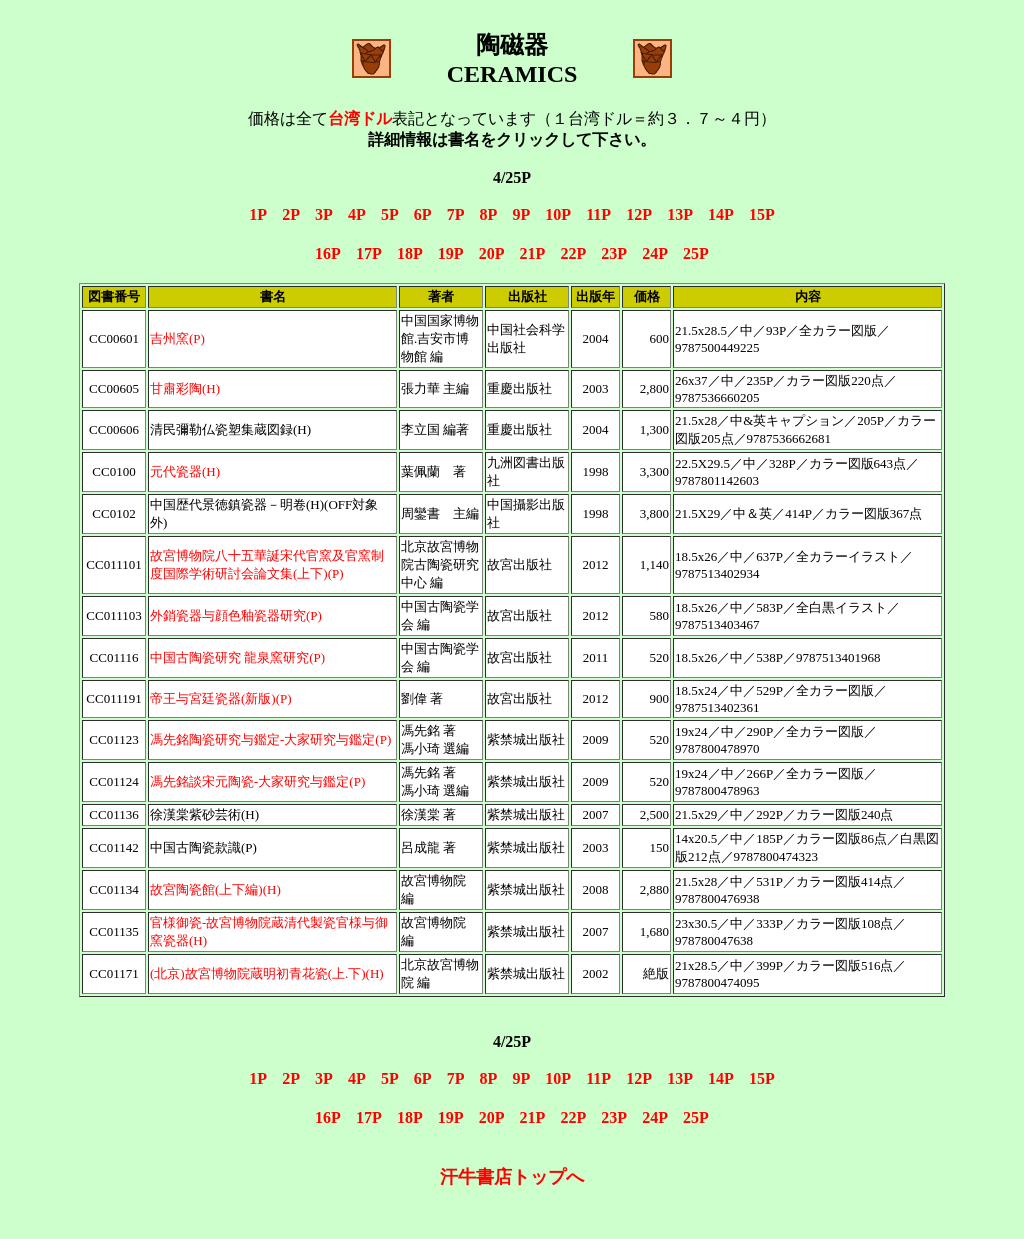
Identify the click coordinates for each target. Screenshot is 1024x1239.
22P (572, 253)
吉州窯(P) (177, 338)
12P (638, 214)
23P (613, 253)
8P (488, 214)
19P (450, 253)
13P (679, 214)
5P (389, 214)
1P (257, 214)
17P (368, 253)
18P (409, 253)
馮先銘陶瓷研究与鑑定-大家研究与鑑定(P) (270, 739)
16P (327, 253)
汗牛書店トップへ (512, 1177)
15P (762, 214)
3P (323, 214)
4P (356, 214)
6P (422, 214)
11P (598, 214)
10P (557, 214)
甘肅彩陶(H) (185, 388)
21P (532, 253)
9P (520, 214)
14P (720, 214)
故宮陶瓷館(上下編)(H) (215, 889)
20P (491, 253)
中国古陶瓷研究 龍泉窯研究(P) (237, 657)
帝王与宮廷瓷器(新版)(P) (221, 698)
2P (290, 214)
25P (696, 253)
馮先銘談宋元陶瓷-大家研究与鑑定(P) (257, 781)
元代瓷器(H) (185, 471)
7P (455, 214)
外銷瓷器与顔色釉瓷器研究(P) (236, 615)
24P (654, 253)
